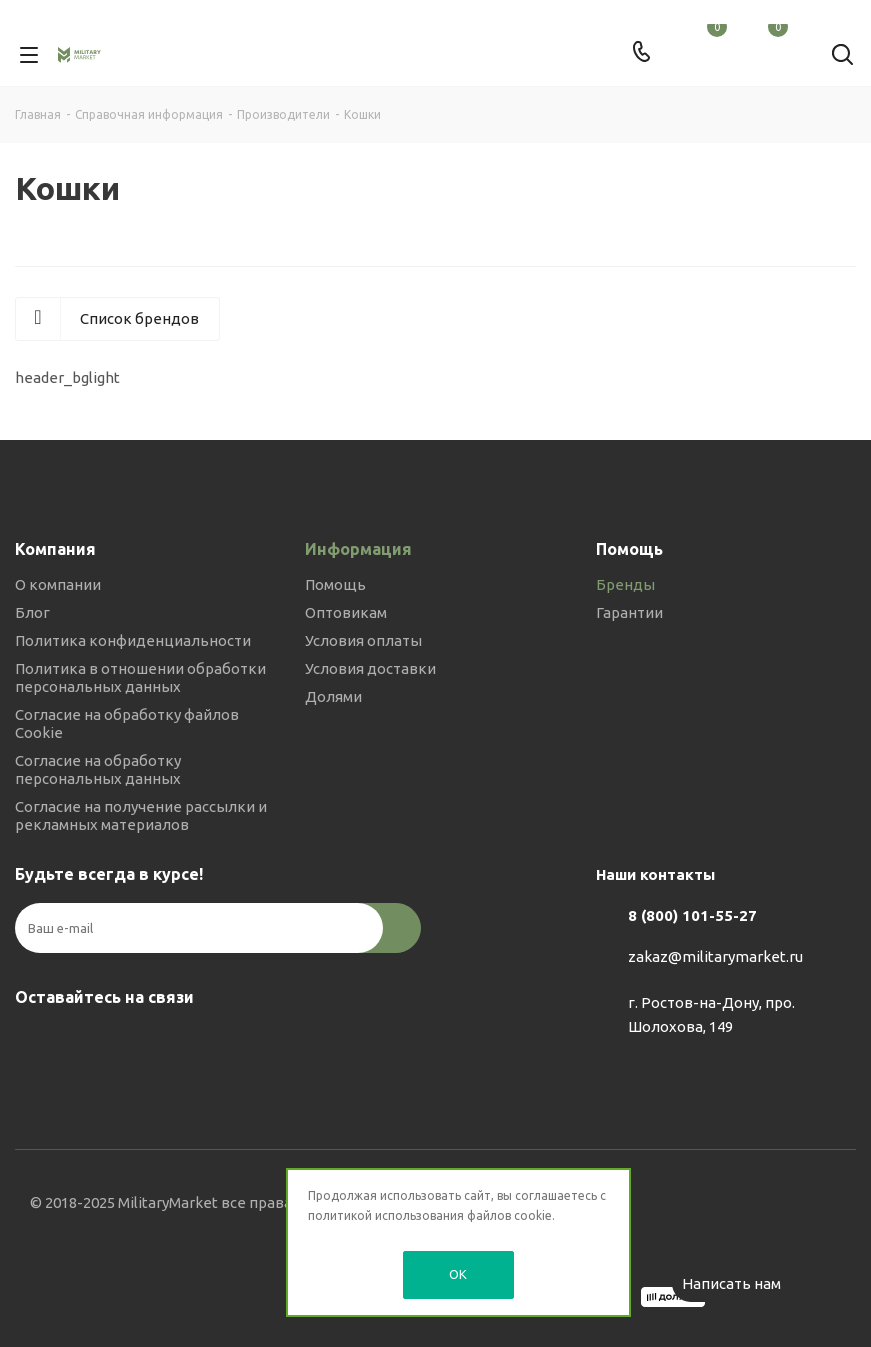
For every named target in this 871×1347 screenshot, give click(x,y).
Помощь (335, 584)
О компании (58, 584)
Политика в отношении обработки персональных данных (140, 677)
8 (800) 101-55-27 (692, 915)
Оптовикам (346, 612)
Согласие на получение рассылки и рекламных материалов (141, 815)
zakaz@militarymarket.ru (715, 956)
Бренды (625, 584)
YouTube (135, 1044)
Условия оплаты (363, 640)
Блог (32, 612)
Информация (358, 549)
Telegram (85, 1044)
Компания (55, 549)
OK (458, 1274)
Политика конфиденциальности (133, 640)
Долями (333, 696)
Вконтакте (35, 1044)
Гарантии (629, 612)
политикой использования (386, 1215)
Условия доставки (370, 668)
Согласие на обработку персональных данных (98, 769)
